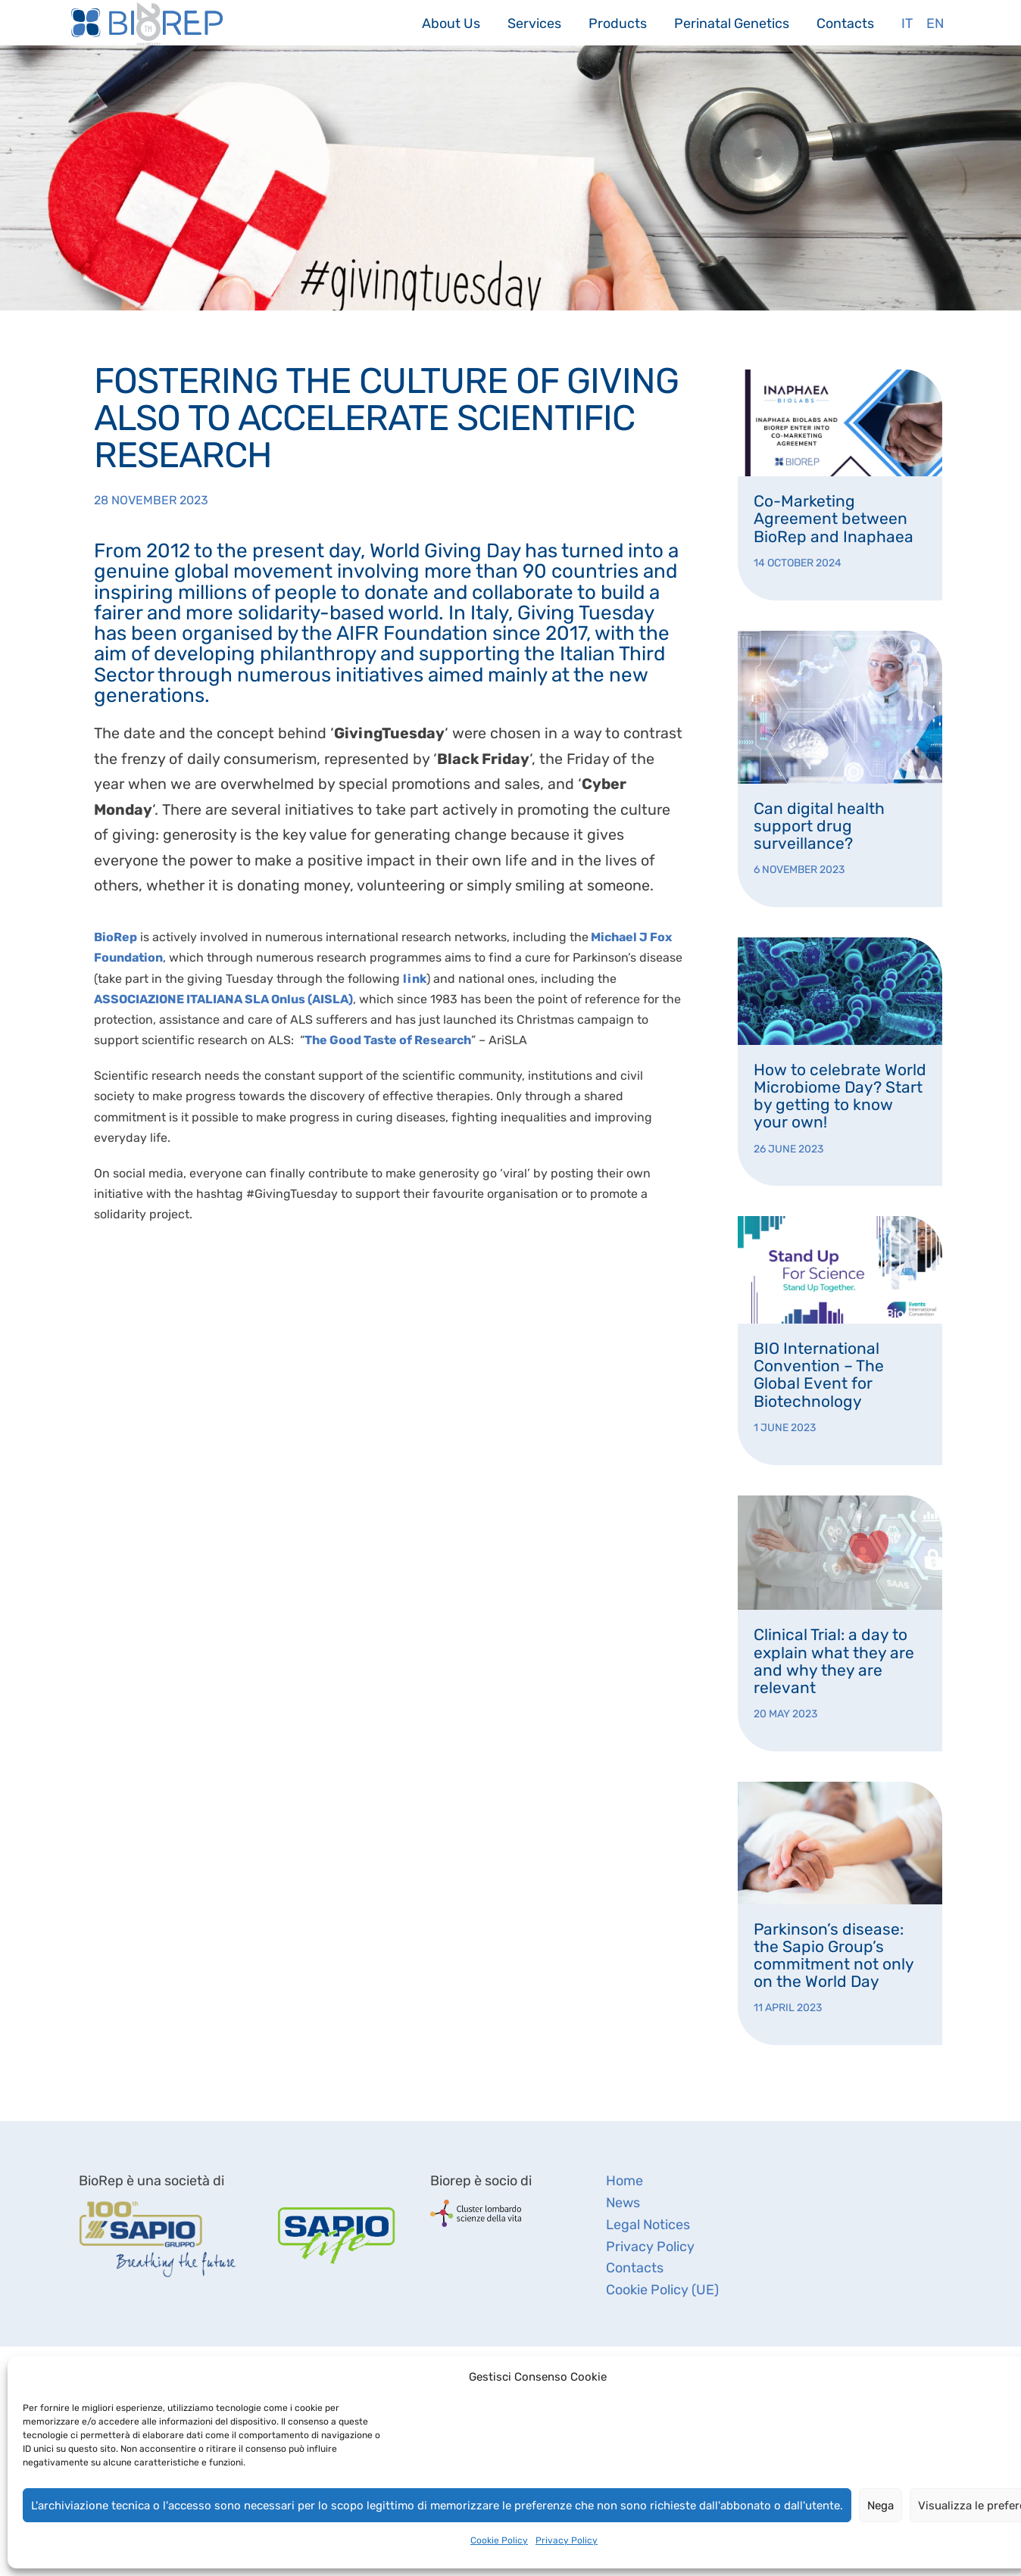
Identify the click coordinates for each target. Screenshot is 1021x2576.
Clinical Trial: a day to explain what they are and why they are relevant (834, 1660)
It (907, 23)
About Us (451, 23)
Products (618, 23)
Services (534, 23)
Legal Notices (648, 2224)
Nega (880, 2505)
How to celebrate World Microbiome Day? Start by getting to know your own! (840, 1095)
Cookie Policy (499, 2540)
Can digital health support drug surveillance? (819, 826)
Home (624, 2180)
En (935, 23)
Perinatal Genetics (731, 23)
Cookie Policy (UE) (662, 2289)
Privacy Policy (566, 2540)
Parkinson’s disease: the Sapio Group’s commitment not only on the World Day (833, 1955)
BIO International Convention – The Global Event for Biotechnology (819, 1374)
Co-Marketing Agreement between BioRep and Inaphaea (833, 518)
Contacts (845, 23)
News (623, 2202)
